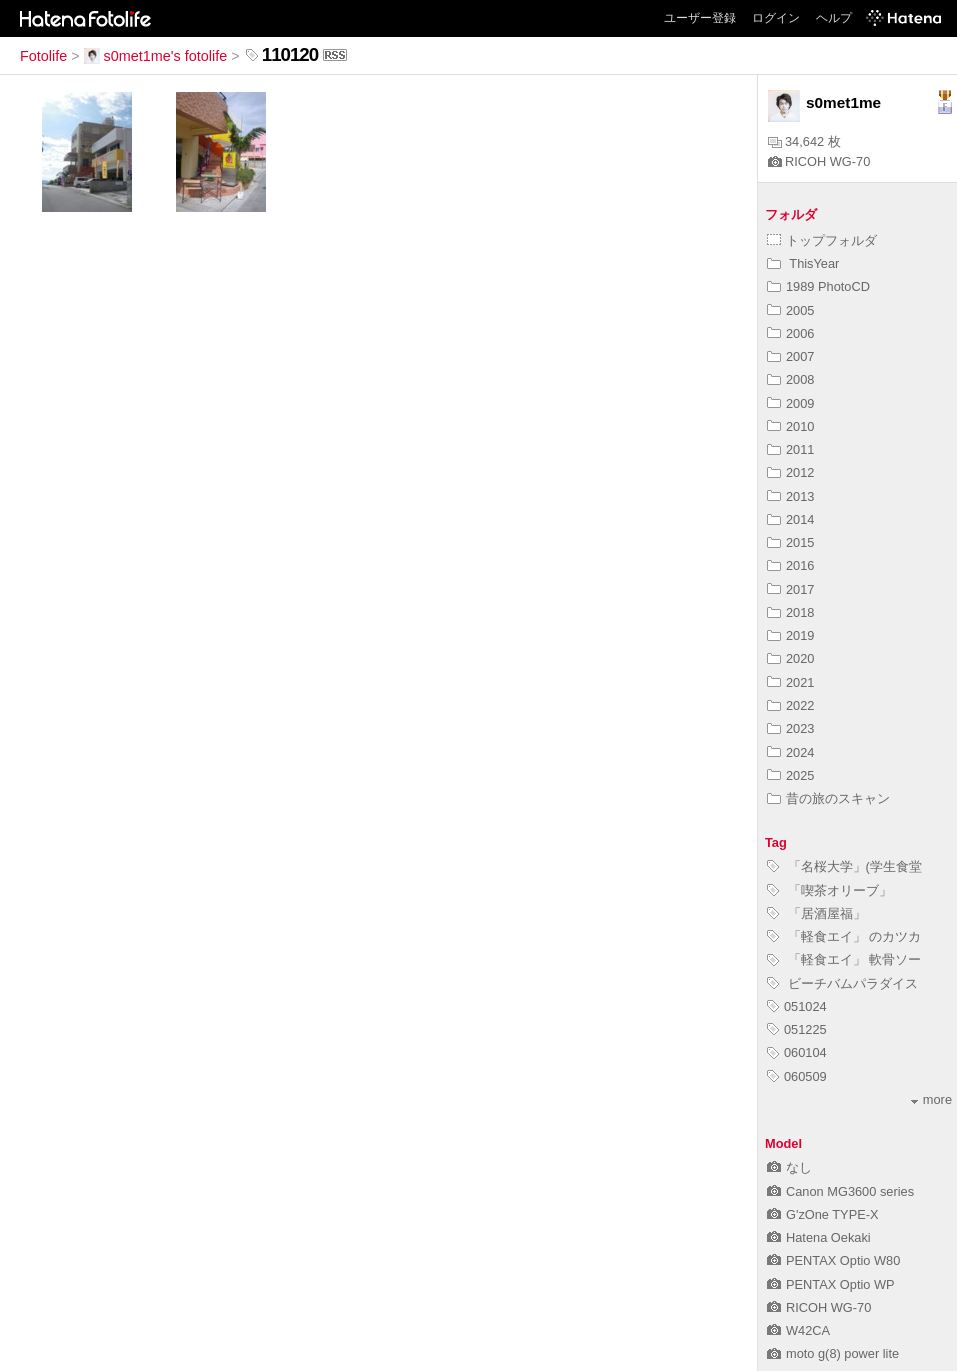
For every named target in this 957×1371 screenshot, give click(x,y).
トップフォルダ (822, 240)
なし (789, 1167)
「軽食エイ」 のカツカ (844, 936)
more (931, 1099)
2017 (790, 589)
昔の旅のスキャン (828, 798)
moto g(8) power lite (833, 1353)
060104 (797, 1052)
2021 (790, 682)
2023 (790, 728)
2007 (790, 356)
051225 (797, 1029)
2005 (790, 310)
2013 (790, 496)
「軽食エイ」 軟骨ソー (844, 959)
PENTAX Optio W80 (833, 1260)
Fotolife (43, 56)
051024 (797, 1006)
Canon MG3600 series (840, 1191)
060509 (797, 1076)
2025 (790, 775)
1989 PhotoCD (818, 286)
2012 (790, 472)
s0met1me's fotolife (156, 56)
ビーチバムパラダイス (842, 983)
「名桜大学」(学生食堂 (844, 866)
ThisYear (803, 263)
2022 (790, 705)
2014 (790, 519)
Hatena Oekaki (819, 1237)
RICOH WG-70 (819, 161)
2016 (790, 565)
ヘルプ (834, 18)
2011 (790, 449)
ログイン (776, 18)
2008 (790, 379)
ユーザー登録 (700, 18)
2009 (790, 403)
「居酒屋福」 (816, 913)
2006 (790, 333)
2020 (790, 658)
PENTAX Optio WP (831, 1284)
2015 (790, 542)
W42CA (798, 1330)
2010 (790, 426)
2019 (790, 635)
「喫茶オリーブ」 (829, 890)
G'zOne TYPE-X (823, 1214)
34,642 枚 (804, 141)
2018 (790, 612)
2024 (790, 752)
